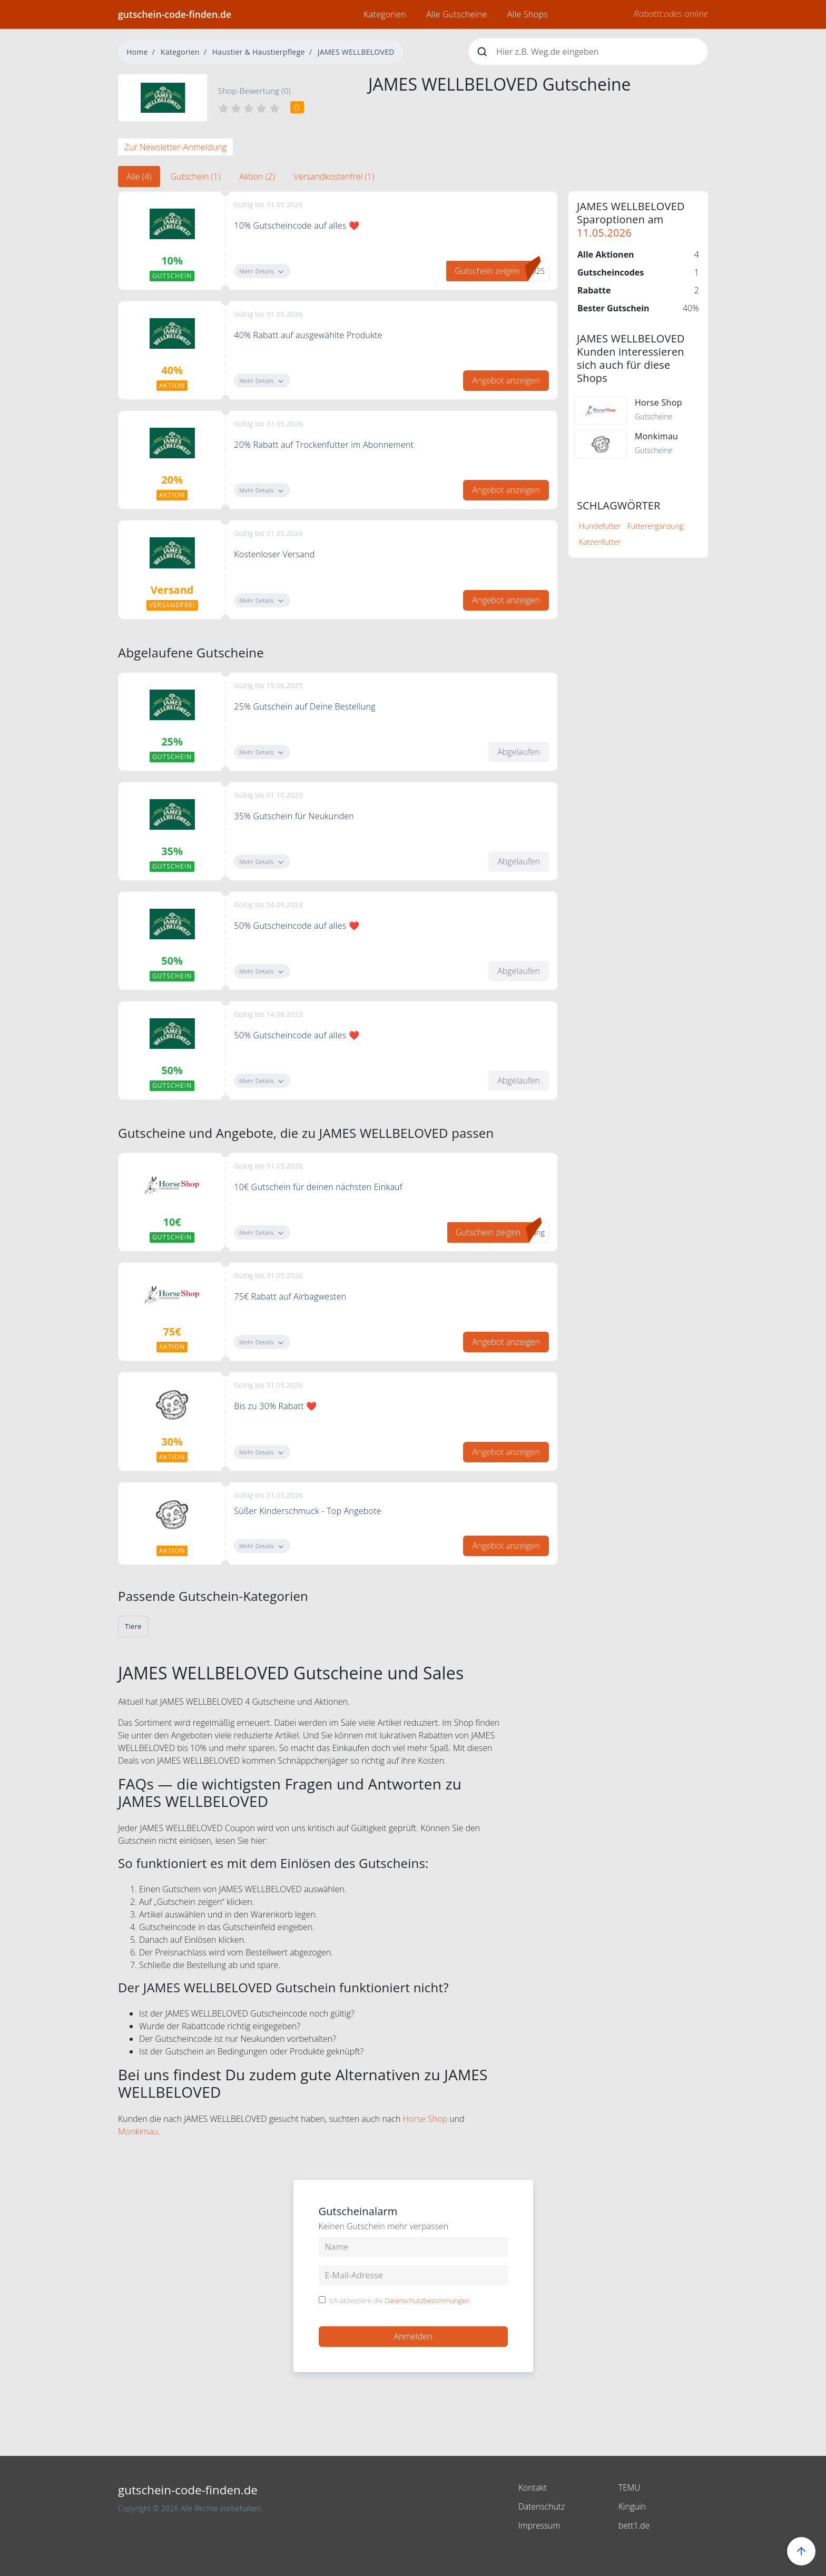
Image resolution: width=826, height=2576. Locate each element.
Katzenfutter (600, 542)
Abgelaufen (518, 752)
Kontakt (532, 2487)
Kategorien (384, 14)
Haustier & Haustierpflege (258, 52)
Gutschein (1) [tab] (196, 176)
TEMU (629, 2487)
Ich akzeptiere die (399, 2301)
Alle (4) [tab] (139, 176)
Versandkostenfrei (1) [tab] (333, 176)
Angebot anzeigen (506, 380)
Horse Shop (425, 2119)
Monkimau (138, 2131)
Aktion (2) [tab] (256, 176)
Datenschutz (542, 2506)
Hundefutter (600, 526)
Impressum (539, 2525)
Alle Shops (527, 14)
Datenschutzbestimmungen (427, 2300)
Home (137, 52)
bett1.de (634, 2525)
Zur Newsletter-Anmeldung (175, 147)
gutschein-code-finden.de (174, 14)
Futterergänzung (655, 526)
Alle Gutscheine (456, 14)
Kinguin (632, 2506)
